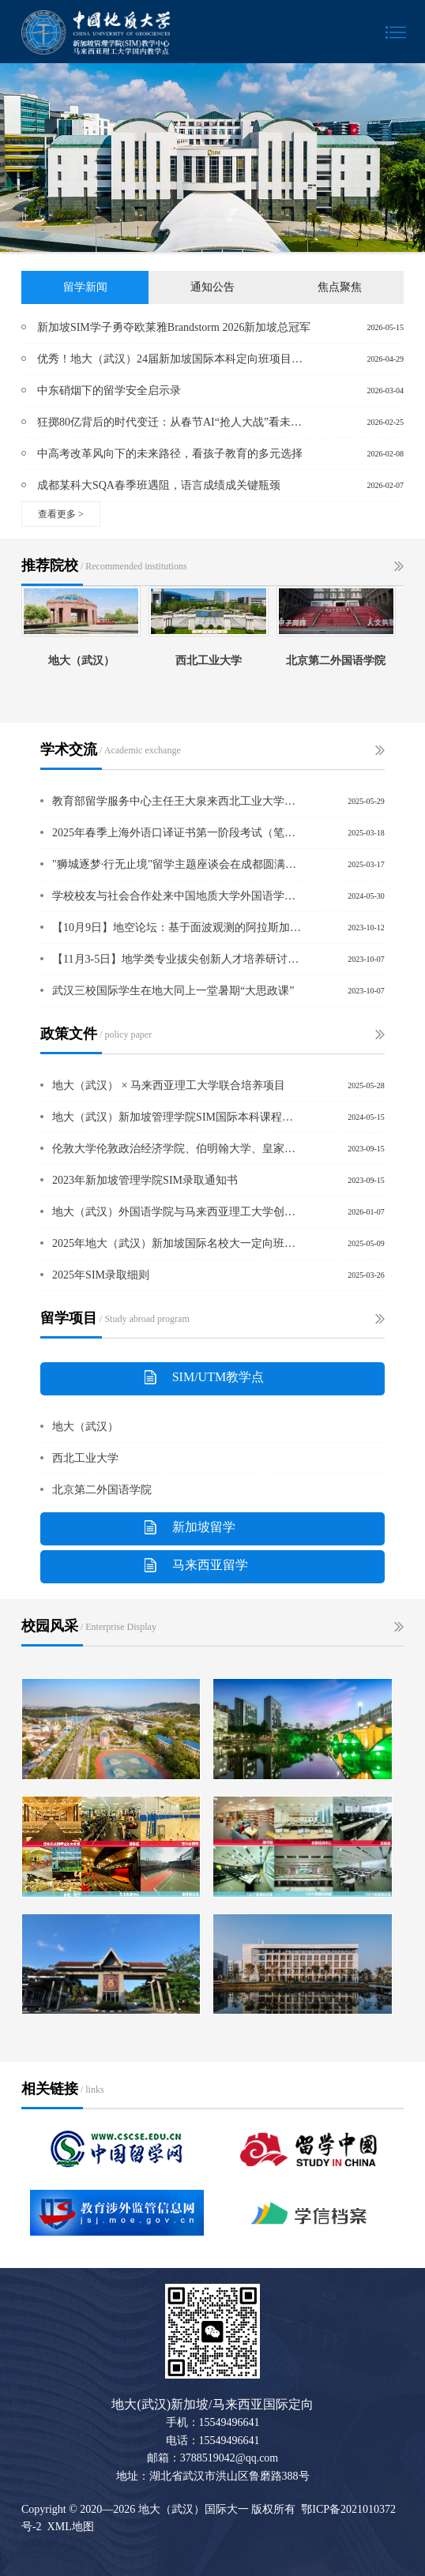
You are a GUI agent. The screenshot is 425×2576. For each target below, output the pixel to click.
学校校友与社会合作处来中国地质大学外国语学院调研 (177, 896)
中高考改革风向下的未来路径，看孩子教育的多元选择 (170, 454)
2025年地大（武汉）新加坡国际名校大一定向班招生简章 (177, 1243)
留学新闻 (85, 287)
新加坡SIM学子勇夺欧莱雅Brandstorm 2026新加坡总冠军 (174, 327)
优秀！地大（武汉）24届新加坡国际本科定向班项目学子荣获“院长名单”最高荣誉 (174, 359)
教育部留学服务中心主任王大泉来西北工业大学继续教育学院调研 (177, 801)
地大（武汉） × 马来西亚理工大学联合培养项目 (168, 1085)
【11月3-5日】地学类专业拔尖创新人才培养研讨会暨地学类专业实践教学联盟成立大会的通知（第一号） (177, 959)
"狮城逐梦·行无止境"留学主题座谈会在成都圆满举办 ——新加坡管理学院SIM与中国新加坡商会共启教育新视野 (177, 864)
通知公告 (212, 287)
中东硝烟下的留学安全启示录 (109, 390)
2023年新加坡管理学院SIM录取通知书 (145, 1180)
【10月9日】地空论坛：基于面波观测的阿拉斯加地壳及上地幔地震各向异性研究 (177, 927)
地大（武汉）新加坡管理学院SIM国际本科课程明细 (177, 1117)
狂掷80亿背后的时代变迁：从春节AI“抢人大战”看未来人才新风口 (174, 422)
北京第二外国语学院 (102, 1490)
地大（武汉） (85, 1427)
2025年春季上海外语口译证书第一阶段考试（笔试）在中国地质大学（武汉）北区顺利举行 (177, 833)
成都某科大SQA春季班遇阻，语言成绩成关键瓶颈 (158, 485)
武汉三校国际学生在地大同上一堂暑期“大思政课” (173, 991)
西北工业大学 (85, 1458)
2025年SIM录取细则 (100, 1275)
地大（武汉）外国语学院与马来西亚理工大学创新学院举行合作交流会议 (177, 1212)
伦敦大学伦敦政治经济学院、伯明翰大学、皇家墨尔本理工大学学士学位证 (177, 1149)
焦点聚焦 (340, 287)
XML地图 (70, 2527)
